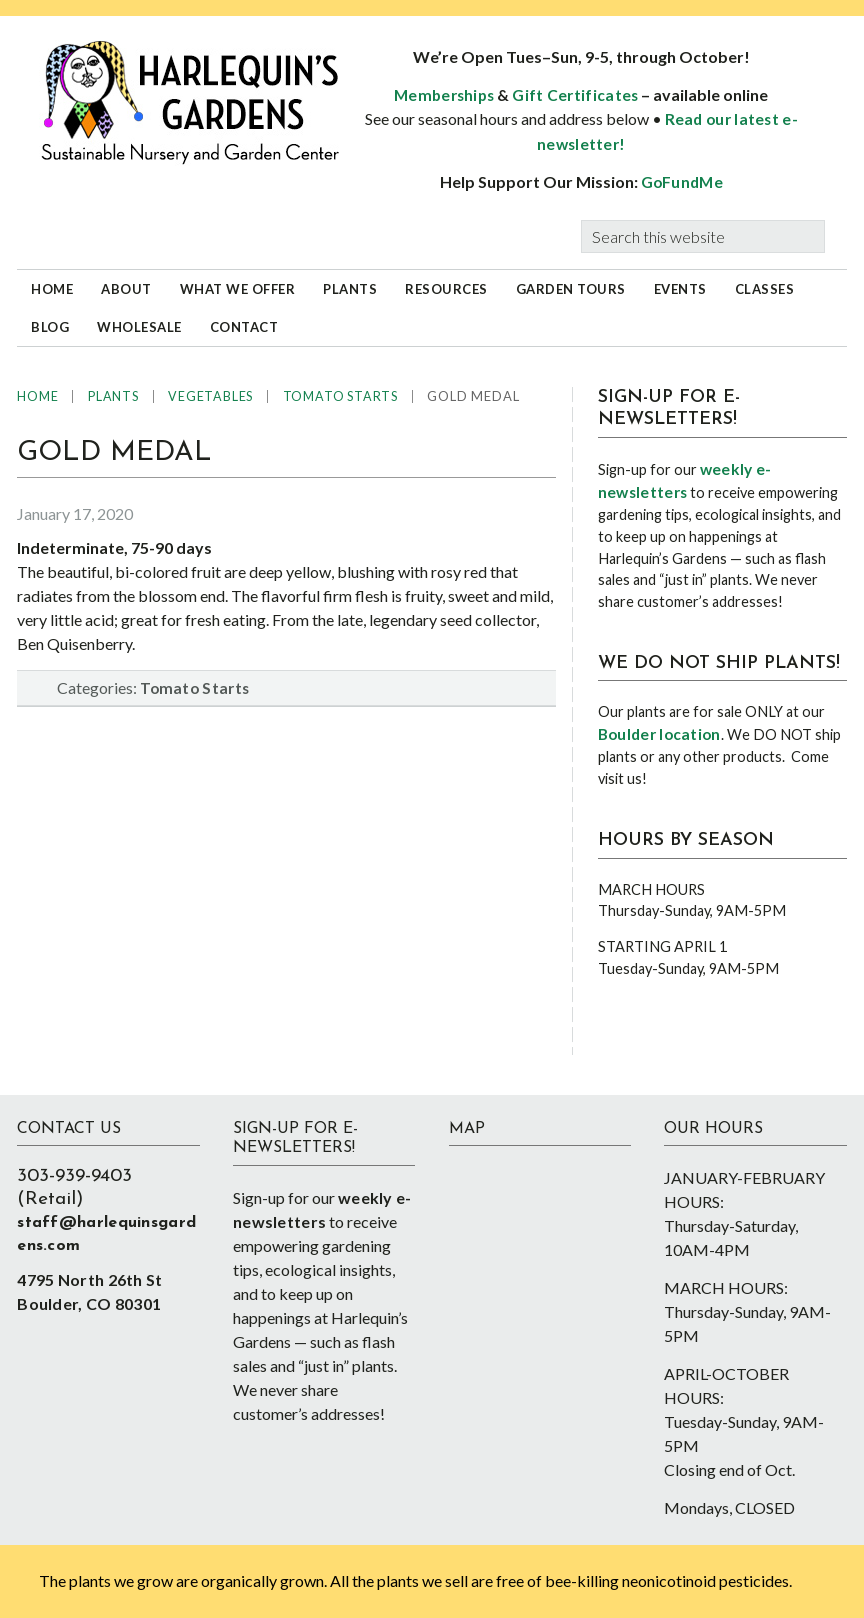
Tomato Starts (194, 688)
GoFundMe (682, 182)
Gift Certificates (575, 95)
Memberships (444, 95)
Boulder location (659, 734)
